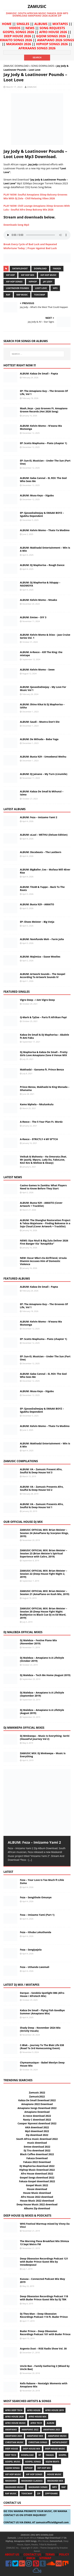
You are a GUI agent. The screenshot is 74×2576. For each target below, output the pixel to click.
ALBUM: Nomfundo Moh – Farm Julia (42, 939)
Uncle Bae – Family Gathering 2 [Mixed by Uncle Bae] (45, 2367)
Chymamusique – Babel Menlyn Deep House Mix (42, 2064)
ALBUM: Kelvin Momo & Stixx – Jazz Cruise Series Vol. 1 (45, 636)
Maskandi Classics (31, 2480)
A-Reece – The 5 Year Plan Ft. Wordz (41, 1121)
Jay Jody (47, 281)
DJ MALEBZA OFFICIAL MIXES (22, 1632)
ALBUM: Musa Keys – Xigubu (37, 495)
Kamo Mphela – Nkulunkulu (37, 1104)
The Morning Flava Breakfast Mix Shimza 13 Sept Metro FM (44, 2242)
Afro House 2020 (14, 2416)
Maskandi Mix (55, 2480)
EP (39, 2455)
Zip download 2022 (37, 2135)
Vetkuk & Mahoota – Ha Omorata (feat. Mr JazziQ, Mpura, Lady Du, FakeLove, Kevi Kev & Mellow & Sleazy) (43, 1159)
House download (37, 2189)
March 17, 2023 (14, 86)
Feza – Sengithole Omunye (36, 1897)
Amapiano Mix (35, 2435)
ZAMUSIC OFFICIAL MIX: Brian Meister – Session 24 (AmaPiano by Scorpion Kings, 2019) (44, 1533)
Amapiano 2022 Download (37, 2104)
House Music (54, 2474)
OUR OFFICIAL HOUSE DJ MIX (23, 1522)
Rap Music (22, 294)
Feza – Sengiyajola (31, 1949)
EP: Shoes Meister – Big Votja (37, 921)
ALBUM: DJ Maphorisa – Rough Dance (42, 565)
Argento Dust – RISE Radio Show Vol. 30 (43, 2348)
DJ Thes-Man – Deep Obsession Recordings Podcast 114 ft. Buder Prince (44, 2315)
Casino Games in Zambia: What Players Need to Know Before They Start (43, 1187)
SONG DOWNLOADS (42, 65)
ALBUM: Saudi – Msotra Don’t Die (39, 721)
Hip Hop (10, 275)
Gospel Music (12, 2461)
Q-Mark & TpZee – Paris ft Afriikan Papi (43, 1017)
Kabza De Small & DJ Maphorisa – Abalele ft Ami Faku (44, 1036)
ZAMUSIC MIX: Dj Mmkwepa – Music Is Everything (43, 1755)
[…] (30, 1859)
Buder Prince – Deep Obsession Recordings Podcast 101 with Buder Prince (45, 2332)
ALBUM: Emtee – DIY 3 (33, 617)
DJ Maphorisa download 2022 (37, 2166)
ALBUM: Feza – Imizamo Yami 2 (38, 817)
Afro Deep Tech (13, 2410)
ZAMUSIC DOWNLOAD (16, 65)
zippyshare (51, 2493)
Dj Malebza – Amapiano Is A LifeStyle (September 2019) (42, 1694)
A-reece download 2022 (37, 2115)
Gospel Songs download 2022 (37, 2177)
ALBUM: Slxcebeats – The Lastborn (40, 852)
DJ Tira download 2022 (37, 2150)
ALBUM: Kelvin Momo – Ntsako (38, 600)
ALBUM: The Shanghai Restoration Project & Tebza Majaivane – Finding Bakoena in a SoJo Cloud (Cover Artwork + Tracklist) (45, 1223)
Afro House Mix (37, 2416)
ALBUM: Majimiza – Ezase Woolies (40, 956)
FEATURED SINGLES (16, 992)
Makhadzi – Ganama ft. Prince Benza (42, 1069)
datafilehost (20, 268)
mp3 (55, 288)
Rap (8, 294)
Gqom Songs (12, 2468)
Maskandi (10, 2480)
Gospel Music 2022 (37, 2185)
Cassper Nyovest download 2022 (37, 2123)
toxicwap (39, 294)
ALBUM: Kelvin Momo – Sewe (37, 669)
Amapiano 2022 (30, 2429)
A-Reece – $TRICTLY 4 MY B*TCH (39, 1139)
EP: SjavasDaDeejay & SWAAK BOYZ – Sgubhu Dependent (42, 514)
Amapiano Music (57, 2435)
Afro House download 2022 (37, 2173)
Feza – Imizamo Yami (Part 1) (37, 1914)
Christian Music (14, 2442)
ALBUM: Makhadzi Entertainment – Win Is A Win (45, 549)
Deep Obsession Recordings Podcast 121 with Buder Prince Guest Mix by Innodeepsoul (44, 2261)
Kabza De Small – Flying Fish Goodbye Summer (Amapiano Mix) (42, 2012)
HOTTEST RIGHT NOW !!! (19, 365)
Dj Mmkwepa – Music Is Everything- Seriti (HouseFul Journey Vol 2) (44, 1737)
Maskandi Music (14, 2487)
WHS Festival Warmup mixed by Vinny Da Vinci (45, 2225)
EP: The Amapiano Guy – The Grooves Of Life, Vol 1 (44, 392)
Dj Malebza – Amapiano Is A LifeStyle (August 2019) (42, 1711)
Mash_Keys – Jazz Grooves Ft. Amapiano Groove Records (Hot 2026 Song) (43, 410)
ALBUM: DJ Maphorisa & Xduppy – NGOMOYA (40, 584)
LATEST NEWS (12, 1177)
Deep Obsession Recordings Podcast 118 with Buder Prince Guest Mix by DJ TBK (44, 2298)
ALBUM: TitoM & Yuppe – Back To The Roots (42, 888)
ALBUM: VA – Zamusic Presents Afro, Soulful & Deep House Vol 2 (42, 1488)
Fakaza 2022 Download (37, 2162)
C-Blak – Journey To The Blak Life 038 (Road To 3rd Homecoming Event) (42, 2046)
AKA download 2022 (37, 2127)
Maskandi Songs (37, 2487)
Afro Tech (36, 2423)
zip (38, 2493)
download (40, 268)
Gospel (63, 2455)
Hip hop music (48, 275)
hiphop (33, 281)
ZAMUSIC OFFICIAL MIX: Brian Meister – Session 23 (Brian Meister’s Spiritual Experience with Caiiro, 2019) (43, 1553)
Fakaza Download (37, 2158)
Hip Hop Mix (27, 275)
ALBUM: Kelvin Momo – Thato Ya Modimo (44, 530)
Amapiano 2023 (51, 2429)
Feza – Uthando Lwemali (34, 1967)
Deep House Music (55, 2448)
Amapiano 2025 (13, 2435)
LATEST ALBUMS (14, 809)
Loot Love (41, 288)
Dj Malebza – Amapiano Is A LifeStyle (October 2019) (42, 1659)
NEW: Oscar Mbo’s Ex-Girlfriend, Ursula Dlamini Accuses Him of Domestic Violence (43, 1261)
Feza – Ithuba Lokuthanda (35, 1932)
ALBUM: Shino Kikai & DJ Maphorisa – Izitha (42, 706)
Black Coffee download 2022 (37, 2154)
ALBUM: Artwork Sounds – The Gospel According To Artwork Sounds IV (42, 975)
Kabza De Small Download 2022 (37, 2100)
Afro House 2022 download (37, 2196)
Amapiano (11, 2429)
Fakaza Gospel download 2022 (37, 2181)
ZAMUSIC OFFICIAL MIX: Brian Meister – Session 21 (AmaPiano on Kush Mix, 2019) (44, 1592)
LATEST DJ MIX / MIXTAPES (21, 1985)
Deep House (11, 2448)
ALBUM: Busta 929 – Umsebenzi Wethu (43, 756)
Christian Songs (37, 2442)
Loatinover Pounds (17, 288)
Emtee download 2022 (37, 2146)
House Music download (37, 2192)
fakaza (57, 268)
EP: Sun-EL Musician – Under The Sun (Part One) (45, 462)
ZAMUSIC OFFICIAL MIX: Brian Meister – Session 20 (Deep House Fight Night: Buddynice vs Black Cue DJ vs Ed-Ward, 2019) (43, 1613)
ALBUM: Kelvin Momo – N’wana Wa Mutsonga (41, 427)
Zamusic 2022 (37, 2092)
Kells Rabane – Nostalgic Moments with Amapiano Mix (43, 2385)
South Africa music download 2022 (37, 2139)
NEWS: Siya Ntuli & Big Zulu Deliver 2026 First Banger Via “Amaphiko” (44, 1242)
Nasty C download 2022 (37, 2119)
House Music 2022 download (37, 2200)
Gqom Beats (52, 2461)
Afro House (34, 2410)
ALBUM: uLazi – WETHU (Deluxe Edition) (44, 834)
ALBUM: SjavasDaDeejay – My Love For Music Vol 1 (43, 688)
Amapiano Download (37, 2111)
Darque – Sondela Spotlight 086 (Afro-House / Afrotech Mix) (42, 1994)
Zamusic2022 (37, 2096)
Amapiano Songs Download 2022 (37, 2108)
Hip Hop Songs (14, 281)
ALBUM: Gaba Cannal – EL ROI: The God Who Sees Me (43, 479)
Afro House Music (15, 2423)
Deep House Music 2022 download (37, 2204)
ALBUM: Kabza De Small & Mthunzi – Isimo (41, 793)
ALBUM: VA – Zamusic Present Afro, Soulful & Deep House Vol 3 (41, 1471)
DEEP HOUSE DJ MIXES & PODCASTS (27, 2215)
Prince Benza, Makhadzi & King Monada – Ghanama (44, 1088)
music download (37, 2142)
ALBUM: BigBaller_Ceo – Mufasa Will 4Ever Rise (45, 871)
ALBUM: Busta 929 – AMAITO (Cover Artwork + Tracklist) (41, 1204)
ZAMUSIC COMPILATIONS (20, 1461)
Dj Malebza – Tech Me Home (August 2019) (45, 1675)
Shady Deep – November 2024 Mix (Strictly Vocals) (40, 2029)
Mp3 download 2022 (37, 2131)
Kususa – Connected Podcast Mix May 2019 (42, 2280)
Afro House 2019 (54, 2410)
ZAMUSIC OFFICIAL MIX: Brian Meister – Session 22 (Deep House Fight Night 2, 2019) (43, 1573)
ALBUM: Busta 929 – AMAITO (37, 904)
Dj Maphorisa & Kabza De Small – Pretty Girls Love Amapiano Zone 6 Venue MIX (44, 1053)
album (50, 2423)
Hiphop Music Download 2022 (37, 2169)
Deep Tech (10, 2455)
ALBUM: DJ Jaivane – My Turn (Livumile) (43, 774)
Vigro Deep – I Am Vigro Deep (37, 999)
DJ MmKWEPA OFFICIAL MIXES (23, 1728)
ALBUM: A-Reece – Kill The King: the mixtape (41, 653)
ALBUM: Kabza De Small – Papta (39, 373)
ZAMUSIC (32, 86)
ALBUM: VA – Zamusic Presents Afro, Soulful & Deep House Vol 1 (42, 1505)
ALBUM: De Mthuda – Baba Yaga (39, 739)
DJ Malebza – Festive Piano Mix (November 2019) (38, 1642)
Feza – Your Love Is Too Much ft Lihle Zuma (42, 1881)
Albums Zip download (37, 2208)
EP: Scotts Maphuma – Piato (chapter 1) (43, 443)
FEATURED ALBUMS (16, 1278)
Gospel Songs (33, 2461)
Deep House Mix (31, 2448)
